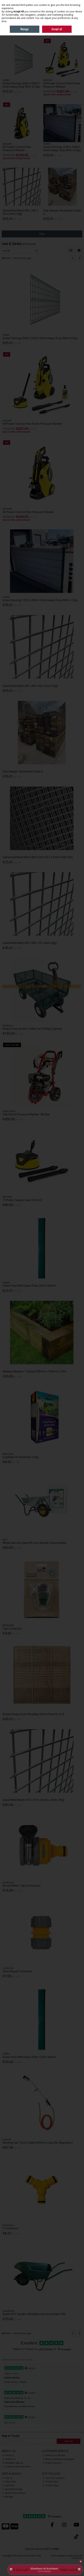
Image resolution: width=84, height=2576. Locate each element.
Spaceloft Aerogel (12, 2489)
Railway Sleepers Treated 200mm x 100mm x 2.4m (34, 1371)
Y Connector (10, 2228)
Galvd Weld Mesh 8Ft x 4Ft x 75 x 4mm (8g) (30, 943)
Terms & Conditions (54, 2478)
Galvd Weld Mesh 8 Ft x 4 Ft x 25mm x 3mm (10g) (33, 1800)
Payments (8, 2485)
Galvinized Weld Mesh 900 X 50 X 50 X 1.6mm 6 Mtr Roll (37, 857)
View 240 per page (22, 258)
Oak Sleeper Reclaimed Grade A (62, 212)
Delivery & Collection (54, 2455)
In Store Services (52, 2462)
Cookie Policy (50, 2485)
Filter (42, 234)
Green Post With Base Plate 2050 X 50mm (29, 1285)
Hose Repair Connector (18, 1971)
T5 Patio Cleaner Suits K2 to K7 (22, 1200)
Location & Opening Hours (16, 2466)
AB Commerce (76, 2557)
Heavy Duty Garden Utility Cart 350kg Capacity (32, 1028)
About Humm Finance (14, 2492)
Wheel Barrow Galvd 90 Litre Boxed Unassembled (34, 1543)
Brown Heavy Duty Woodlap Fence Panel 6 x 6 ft (33, 1714)
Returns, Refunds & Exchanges (58, 2459)
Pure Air (7, 2478)
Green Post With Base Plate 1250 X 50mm (29, 2057)
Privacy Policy (50, 2481)
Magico (61, 2555)
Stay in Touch (10, 2436)
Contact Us (9, 2459)
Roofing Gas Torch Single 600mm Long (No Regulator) (38, 2142)
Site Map (7, 2496)
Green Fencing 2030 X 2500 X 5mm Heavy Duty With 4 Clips (21, 84)
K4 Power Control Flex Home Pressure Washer (61, 84)
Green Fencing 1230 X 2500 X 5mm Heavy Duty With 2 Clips (62, 148)
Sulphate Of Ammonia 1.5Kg (20, 1457)
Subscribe (68, 2441)
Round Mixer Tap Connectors (22, 1885)
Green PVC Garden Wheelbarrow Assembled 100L (34, 2314)
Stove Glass (9, 2481)
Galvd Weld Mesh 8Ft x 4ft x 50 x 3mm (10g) (20, 212)
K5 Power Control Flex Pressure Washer (17, 148)
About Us (8, 2455)
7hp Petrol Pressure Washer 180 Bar (26, 1114)
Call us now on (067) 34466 (42, 2549)
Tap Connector (12, 1628)
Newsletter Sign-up (12, 2462)
